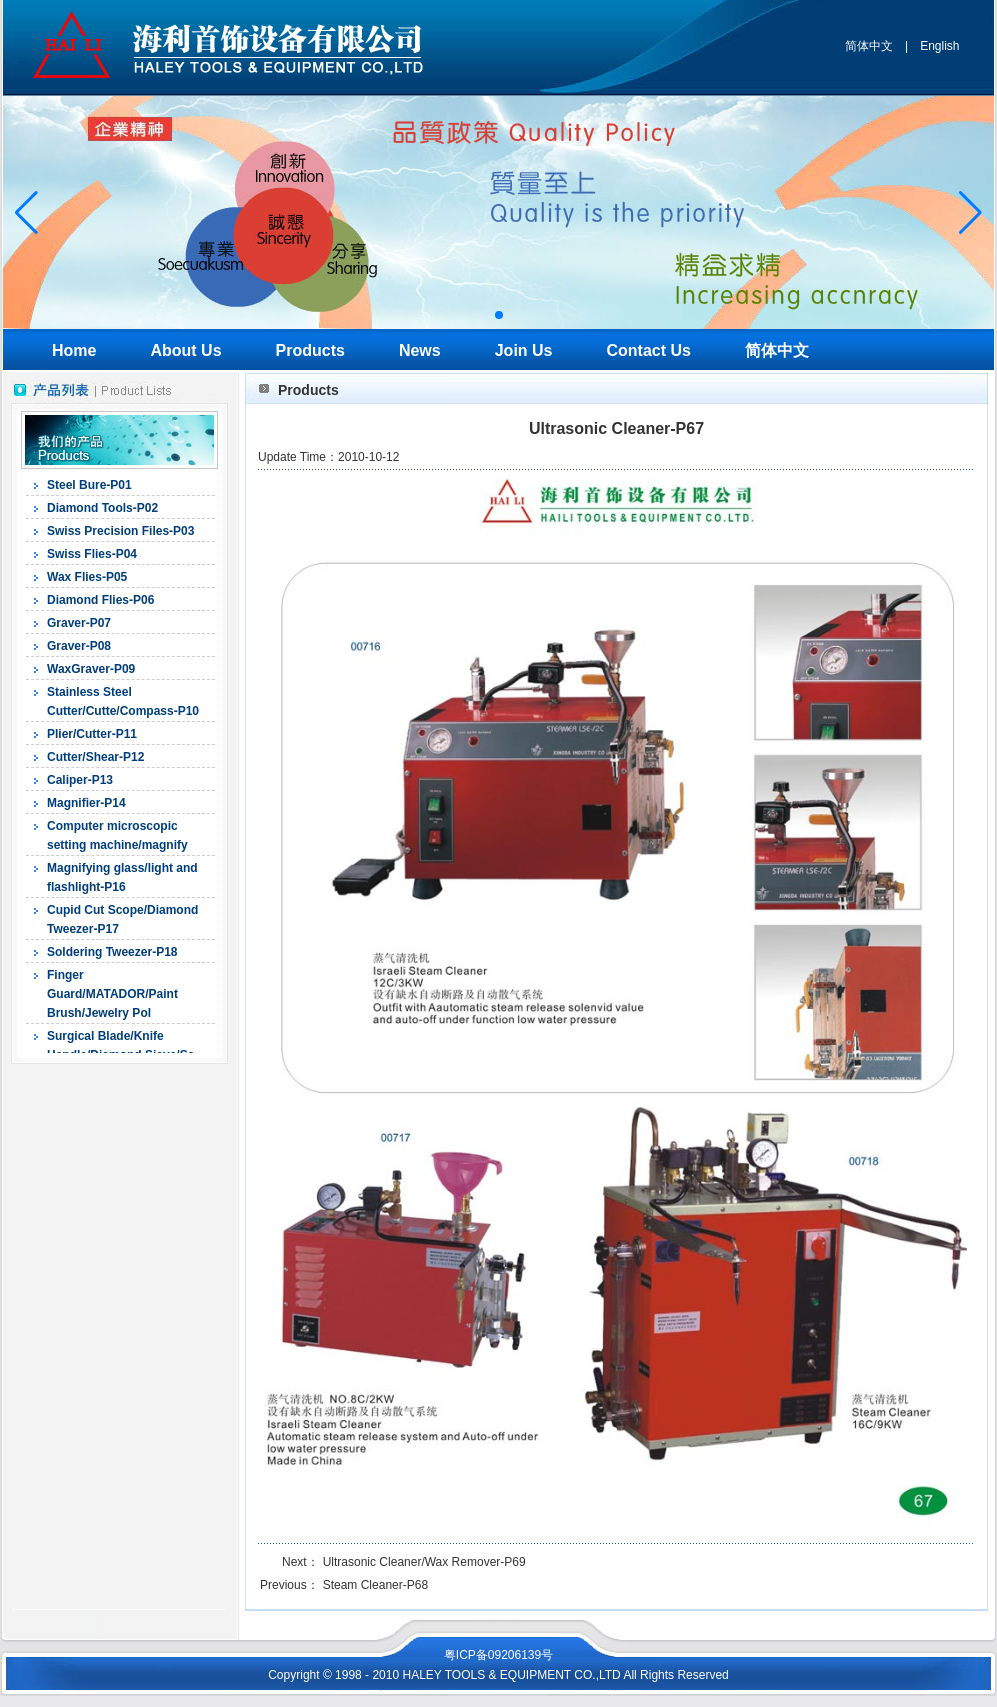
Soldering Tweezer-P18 (112, 952)
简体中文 (869, 46)
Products (310, 350)
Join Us (524, 350)
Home (74, 350)
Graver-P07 (79, 623)
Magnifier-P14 (86, 803)
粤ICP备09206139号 (498, 1655)
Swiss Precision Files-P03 (120, 531)
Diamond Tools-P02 (102, 508)
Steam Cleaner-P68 (375, 1585)
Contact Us (649, 350)
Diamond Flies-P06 (100, 600)
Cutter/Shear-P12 (95, 757)
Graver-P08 (79, 646)
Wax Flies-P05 (87, 577)
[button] (499, 315)
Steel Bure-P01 (89, 485)
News (420, 350)
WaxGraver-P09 (91, 669)
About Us (185, 350)
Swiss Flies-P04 (92, 554)
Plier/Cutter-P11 (92, 734)
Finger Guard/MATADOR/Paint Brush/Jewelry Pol (112, 994)
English (939, 46)
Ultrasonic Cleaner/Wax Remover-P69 (424, 1562)
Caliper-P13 (80, 780)
